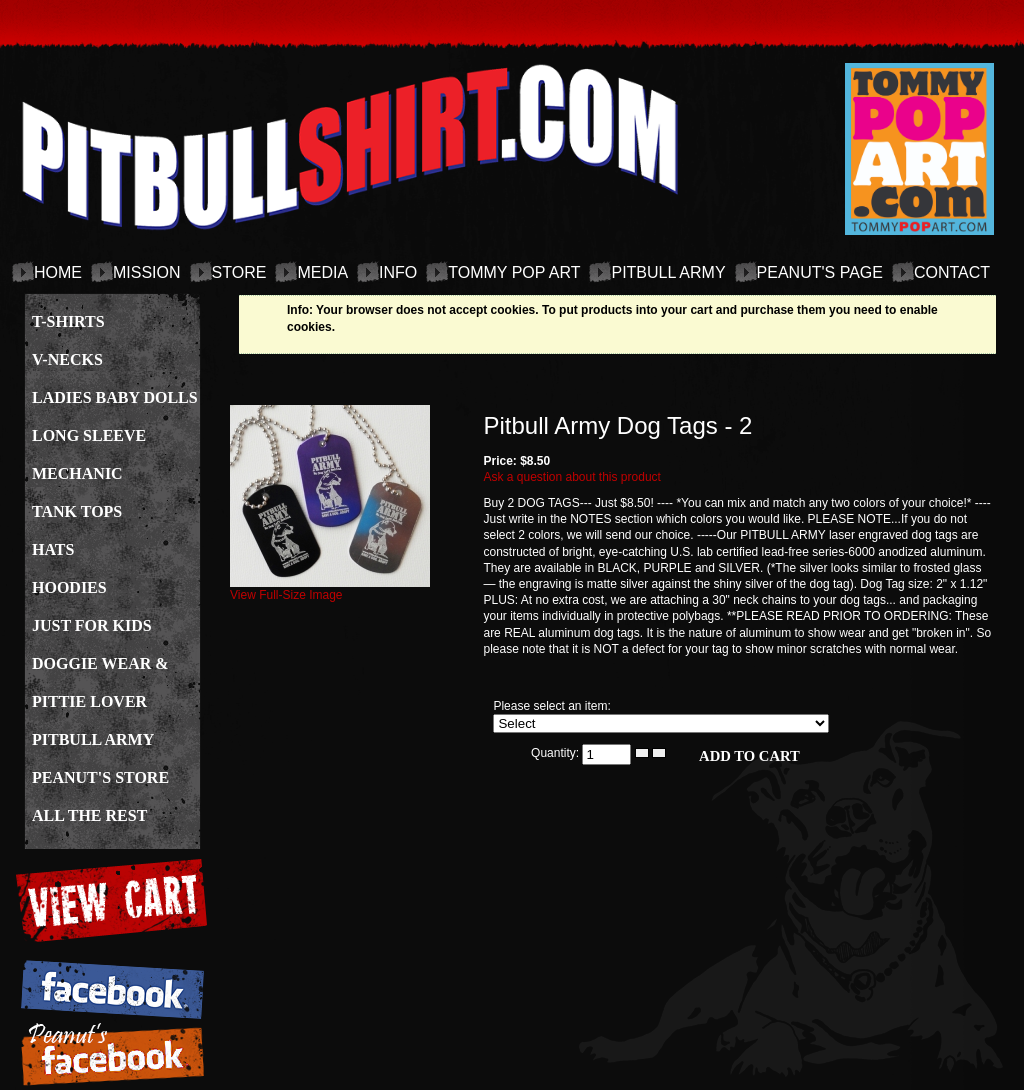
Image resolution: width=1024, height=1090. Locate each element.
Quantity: (556, 753)
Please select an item (550, 706)
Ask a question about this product (571, 477)
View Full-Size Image (330, 589)
